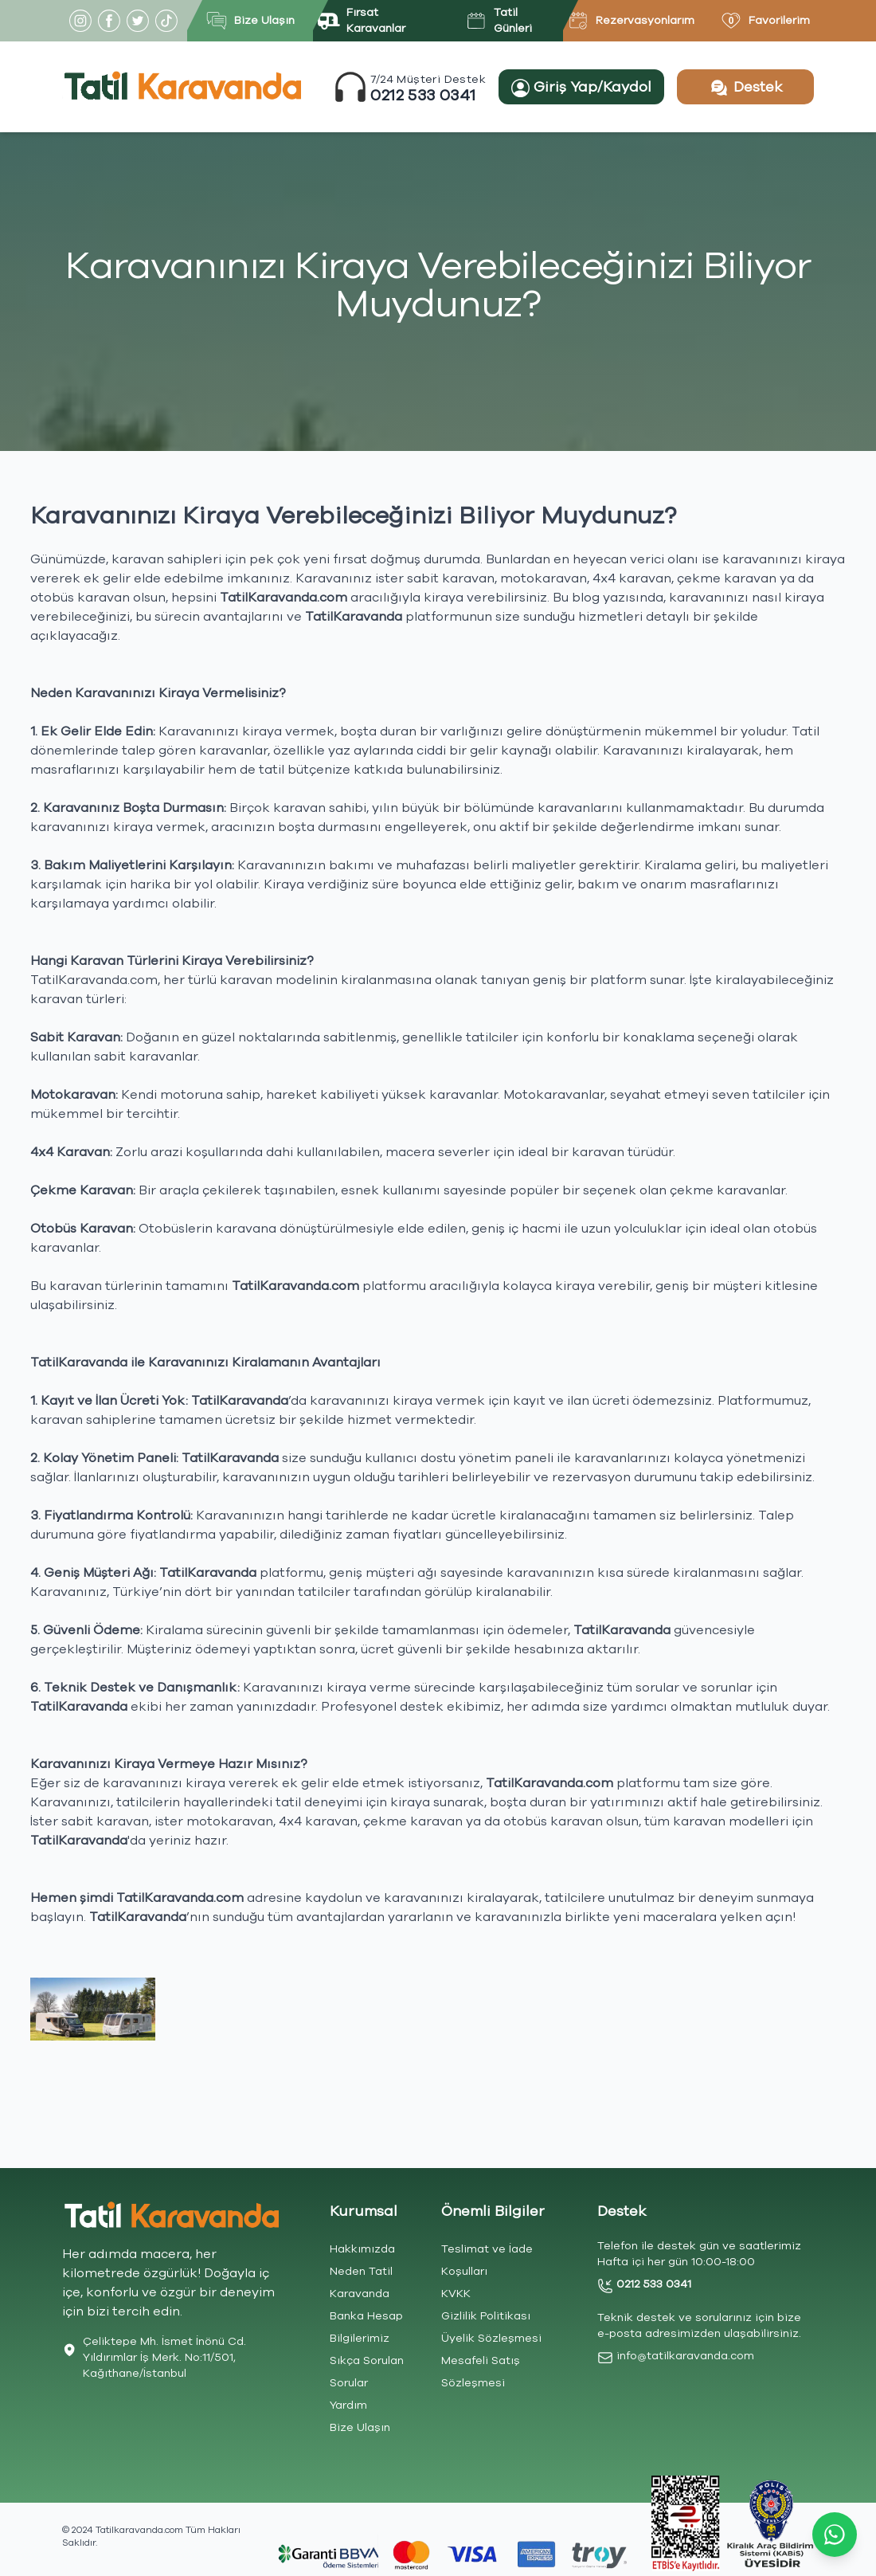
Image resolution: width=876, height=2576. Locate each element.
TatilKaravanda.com (94, 980)
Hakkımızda (362, 2248)
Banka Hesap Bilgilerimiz (366, 2327)
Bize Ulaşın (360, 2427)
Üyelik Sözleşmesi (491, 2338)
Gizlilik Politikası (485, 2315)
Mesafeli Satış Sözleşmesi (480, 2371)
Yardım (348, 2405)
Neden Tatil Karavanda (361, 2282)
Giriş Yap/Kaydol (581, 87)
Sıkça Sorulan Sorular (367, 2371)
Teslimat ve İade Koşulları (487, 2260)
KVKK (456, 2293)
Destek (745, 88)
